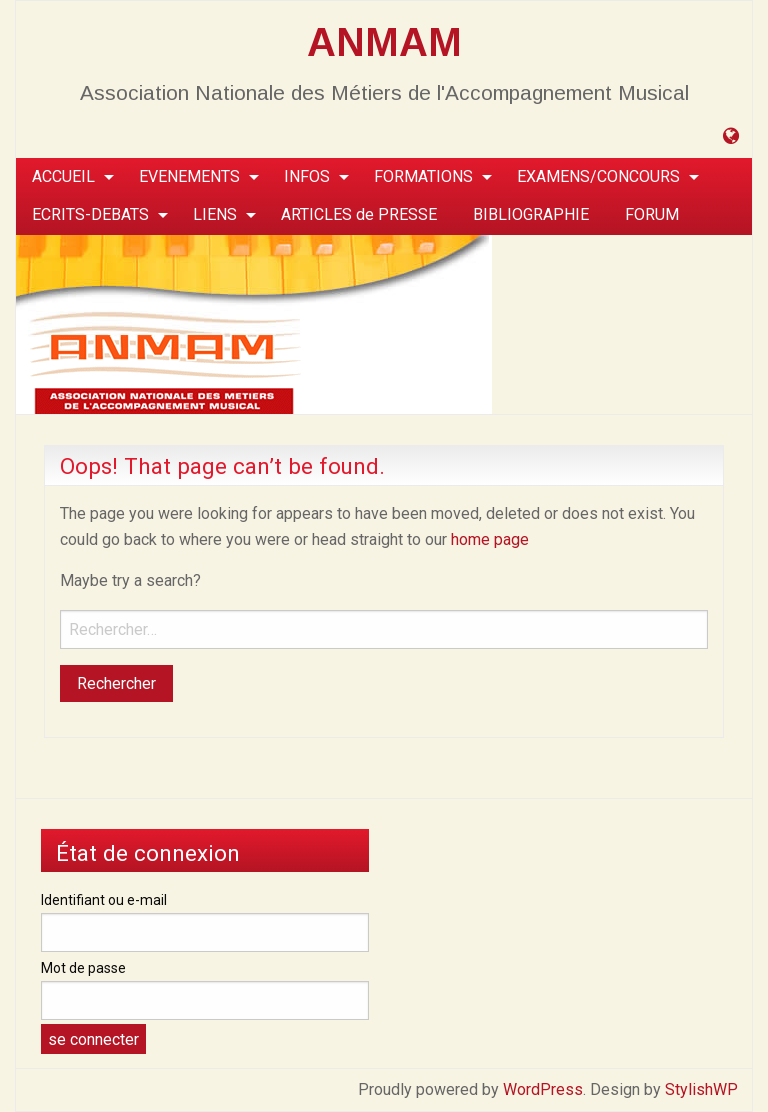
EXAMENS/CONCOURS (598, 176)
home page (490, 539)
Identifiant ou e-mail (104, 900)
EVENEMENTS (189, 176)
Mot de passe (83, 968)
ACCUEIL (63, 176)
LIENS (215, 214)
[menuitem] (67, 177)
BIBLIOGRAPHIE (531, 214)
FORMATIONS (423, 176)
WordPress (543, 1089)
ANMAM (384, 42)
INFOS (307, 176)
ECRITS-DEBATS (90, 214)
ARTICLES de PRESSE (359, 214)
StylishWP (701, 1089)
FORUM (652, 214)
